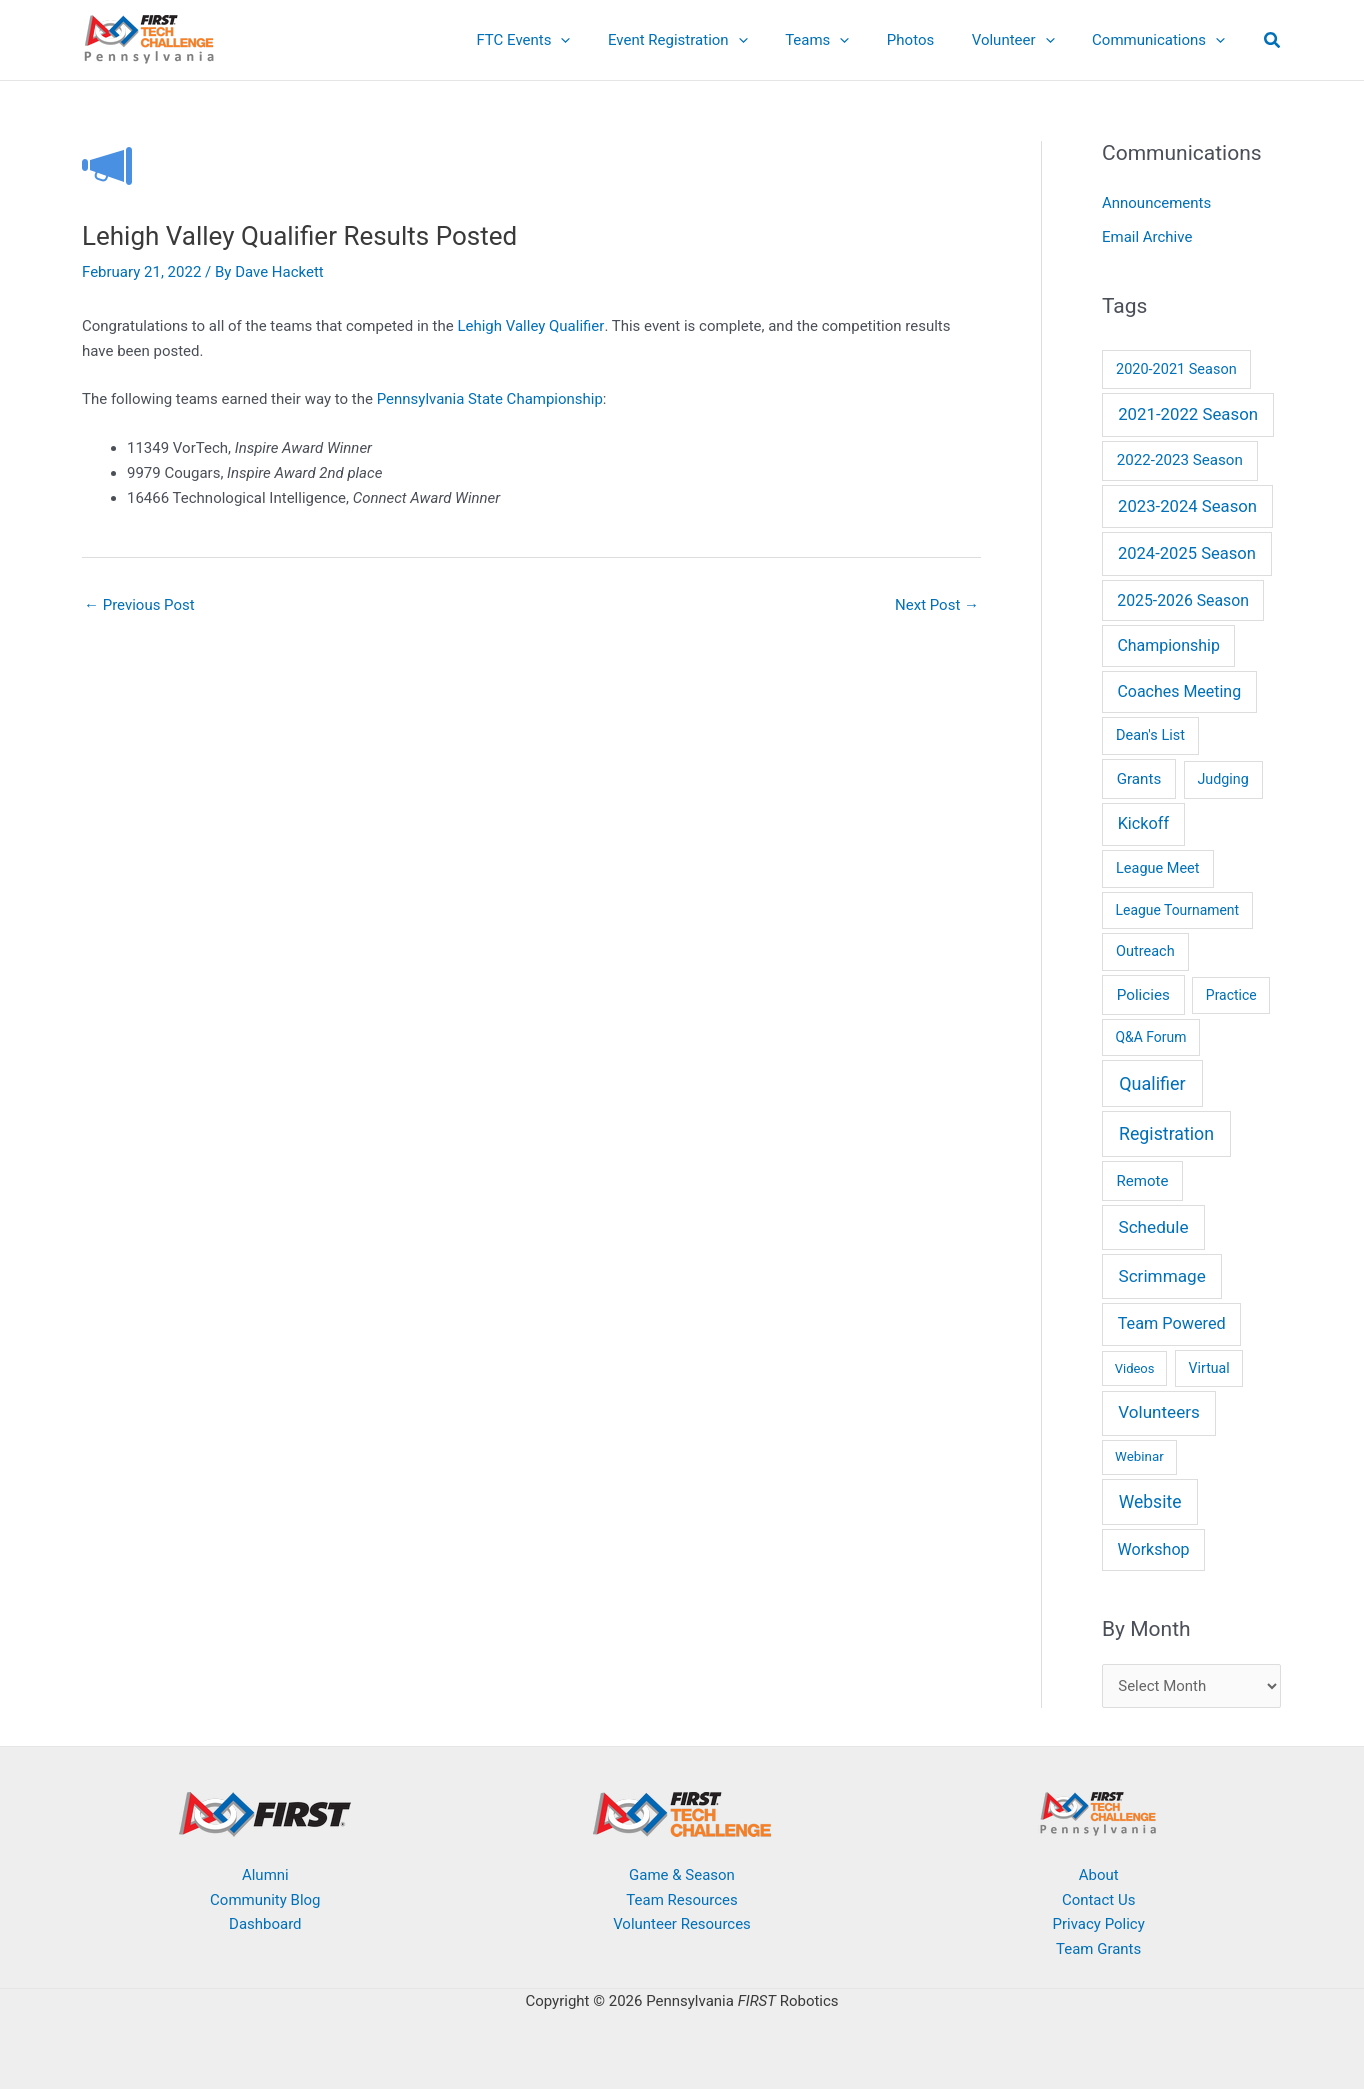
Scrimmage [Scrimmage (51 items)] (1161, 1276)
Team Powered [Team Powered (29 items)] (1172, 1323)
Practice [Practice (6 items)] (1231, 995)
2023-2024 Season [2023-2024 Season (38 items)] (1187, 506)
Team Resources (681, 1900)
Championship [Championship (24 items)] (1168, 645)
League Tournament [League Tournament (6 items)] (1178, 910)
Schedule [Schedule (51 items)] (1153, 1227)
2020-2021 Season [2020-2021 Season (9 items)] (1176, 369)
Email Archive (1147, 237)
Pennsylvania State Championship (490, 399)
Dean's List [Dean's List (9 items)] (1150, 735)
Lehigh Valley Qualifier (530, 326)
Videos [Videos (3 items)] (1135, 1368)
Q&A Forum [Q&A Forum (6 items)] (1151, 1037)
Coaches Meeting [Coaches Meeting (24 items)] (1179, 691)
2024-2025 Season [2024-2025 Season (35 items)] (1187, 553)
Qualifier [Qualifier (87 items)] (1152, 1083)
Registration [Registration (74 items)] (1166, 1134)
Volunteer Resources (682, 1925)
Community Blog (265, 1900)
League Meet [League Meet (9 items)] (1158, 868)
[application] (602, 40)
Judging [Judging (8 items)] (1222, 779)
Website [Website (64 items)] (1150, 1502)
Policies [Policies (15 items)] (1143, 995)
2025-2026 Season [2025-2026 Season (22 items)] (1183, 600)
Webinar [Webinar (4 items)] (1139, 1456)
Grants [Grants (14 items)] (1139, 779)
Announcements (1156, 203)
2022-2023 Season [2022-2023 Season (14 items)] (1180, 460)
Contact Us (1099, 1900)
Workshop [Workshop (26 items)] (1153, 1549)
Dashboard (265, 1925)
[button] (1273, 42)
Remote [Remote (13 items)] (1143, 1181)
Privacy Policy (1098, 1925)
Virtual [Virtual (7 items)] (1209, 1368)
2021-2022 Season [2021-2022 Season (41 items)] (1188, 414)
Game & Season (682, 1875)
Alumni (265, 1875)
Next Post (937, 605)
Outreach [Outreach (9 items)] (1145, 951)
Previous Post (139, 605)
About (1099, 1875)
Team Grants (1098, 1949)
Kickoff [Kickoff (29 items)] (1144, 823)
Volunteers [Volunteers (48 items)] (1158, 1412)
